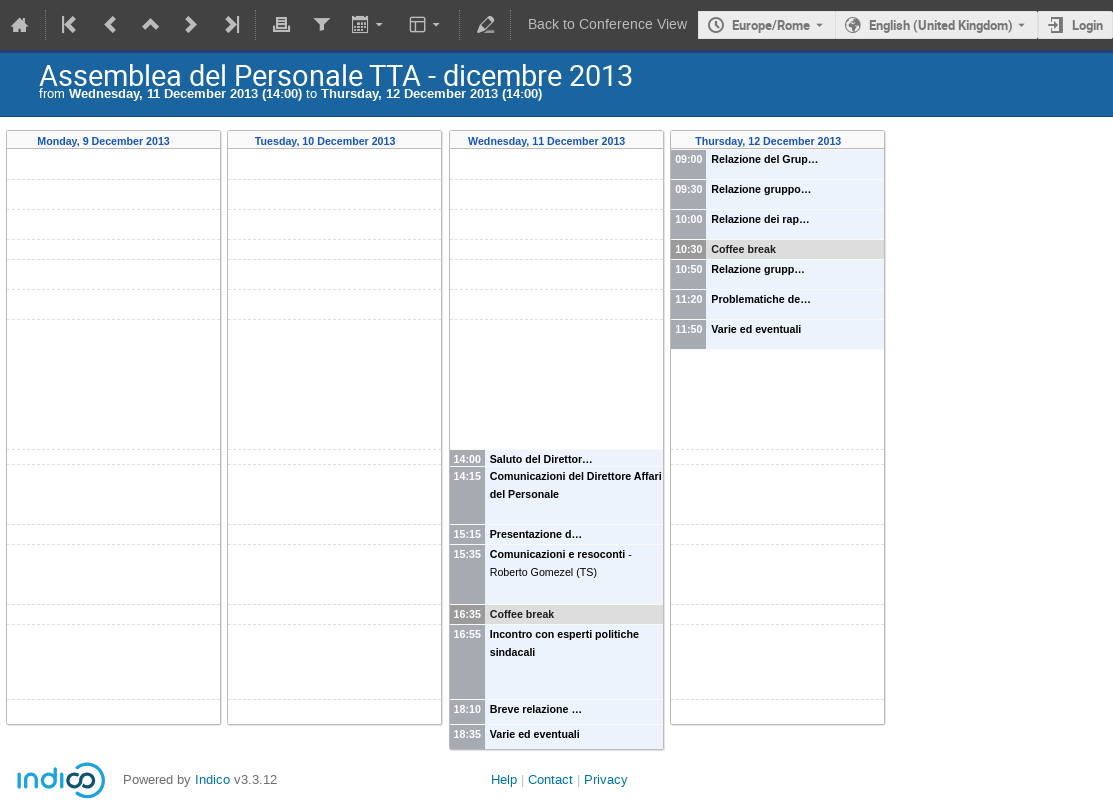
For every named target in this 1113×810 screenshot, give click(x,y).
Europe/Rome (771, 25)
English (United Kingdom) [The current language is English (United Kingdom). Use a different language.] (941, 25)
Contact (550, 779)
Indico (212, 779)
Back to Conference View (607, 24)
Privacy (606, 779)
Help (504, 779)
